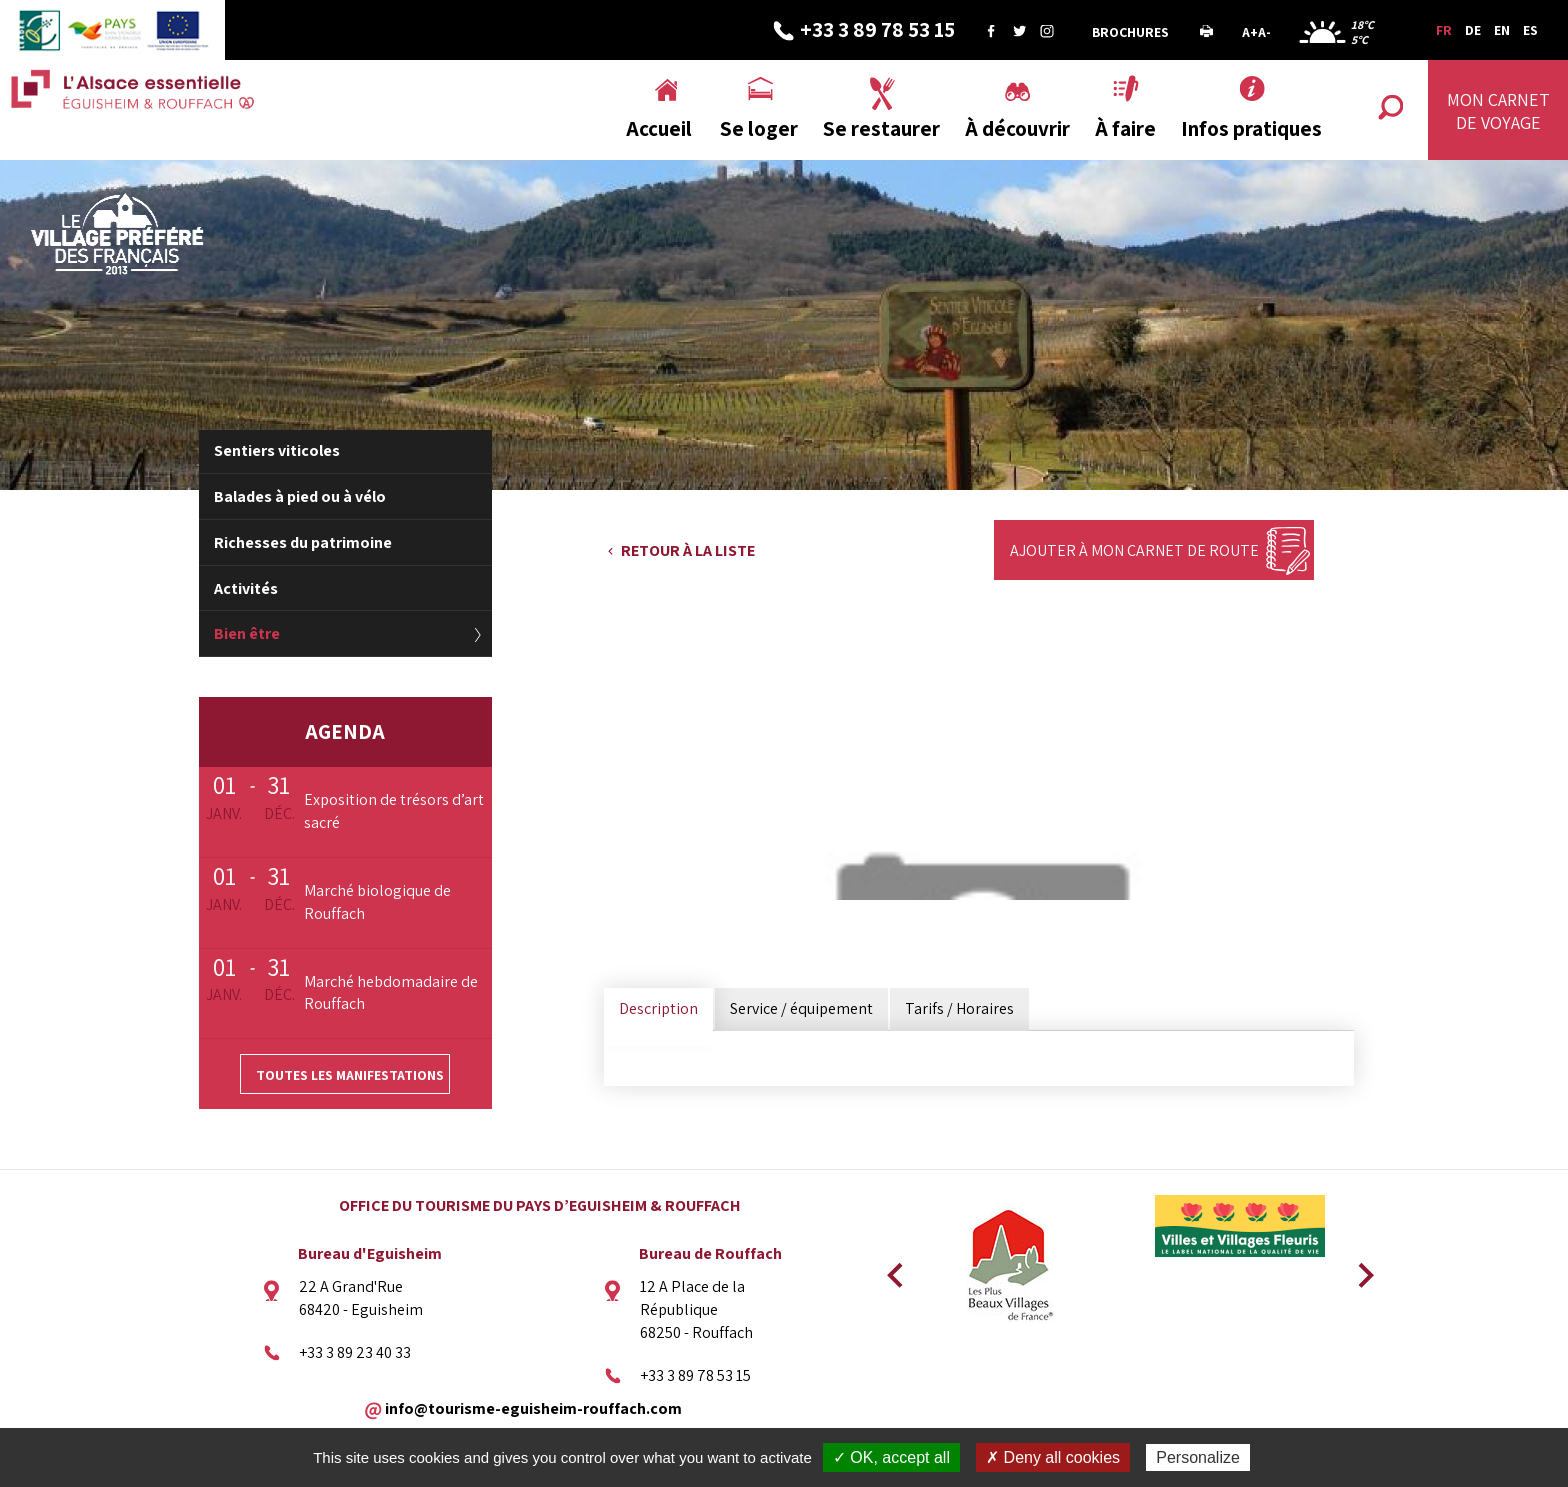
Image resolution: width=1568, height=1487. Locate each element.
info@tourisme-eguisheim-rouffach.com (533, 1408)
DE (1473, 30)
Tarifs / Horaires (959, 1008)
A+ (1250, 32)
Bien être (247, 633)
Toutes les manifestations (350, 1075)
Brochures (1130, 32)
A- (1264, 32)
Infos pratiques (1251, 128)
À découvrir (1017, 128)
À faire (1125, 128)
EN (1502, 30)
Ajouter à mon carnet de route (1134, 550)
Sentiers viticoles (277, 450)
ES (1530, 30)
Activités (246, 588)
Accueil (659, 128)
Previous (892, 1269)
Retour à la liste (688, 550)
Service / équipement (801, 1008)
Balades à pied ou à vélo (300, 496)
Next (1359, 1269)
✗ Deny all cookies (1053, 1457)
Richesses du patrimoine (303, 542)
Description (658, 1008)
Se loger (759, 128)
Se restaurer (881, 128)
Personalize (1198, 1457)
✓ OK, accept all (891, 1457)
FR (1444, 30)
